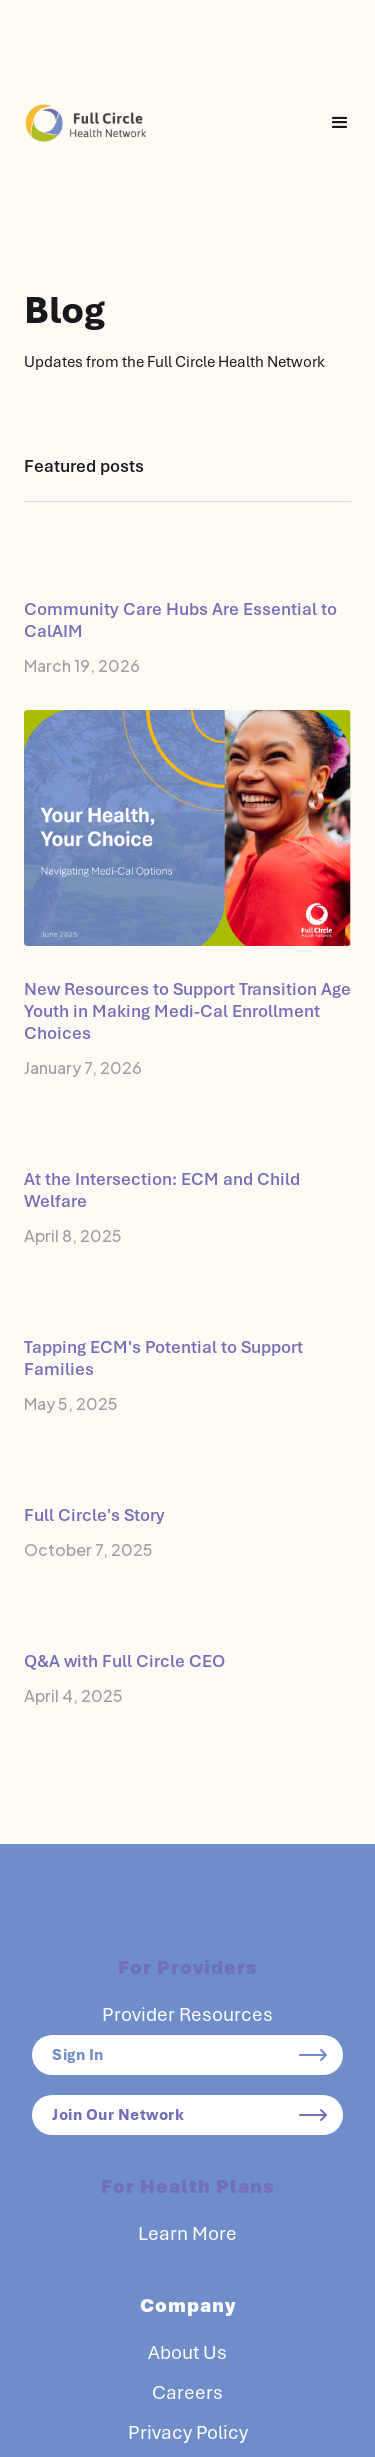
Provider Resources (187, 2015)
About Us (187, 2353)
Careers (187, 2393)
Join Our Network (118, 2115)
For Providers (188, 1968)
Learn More (187, 2234)
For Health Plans (188, 2187)
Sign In (78, 2055)
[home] (86, 123)
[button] (340, 123)
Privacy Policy (188, 2433)
